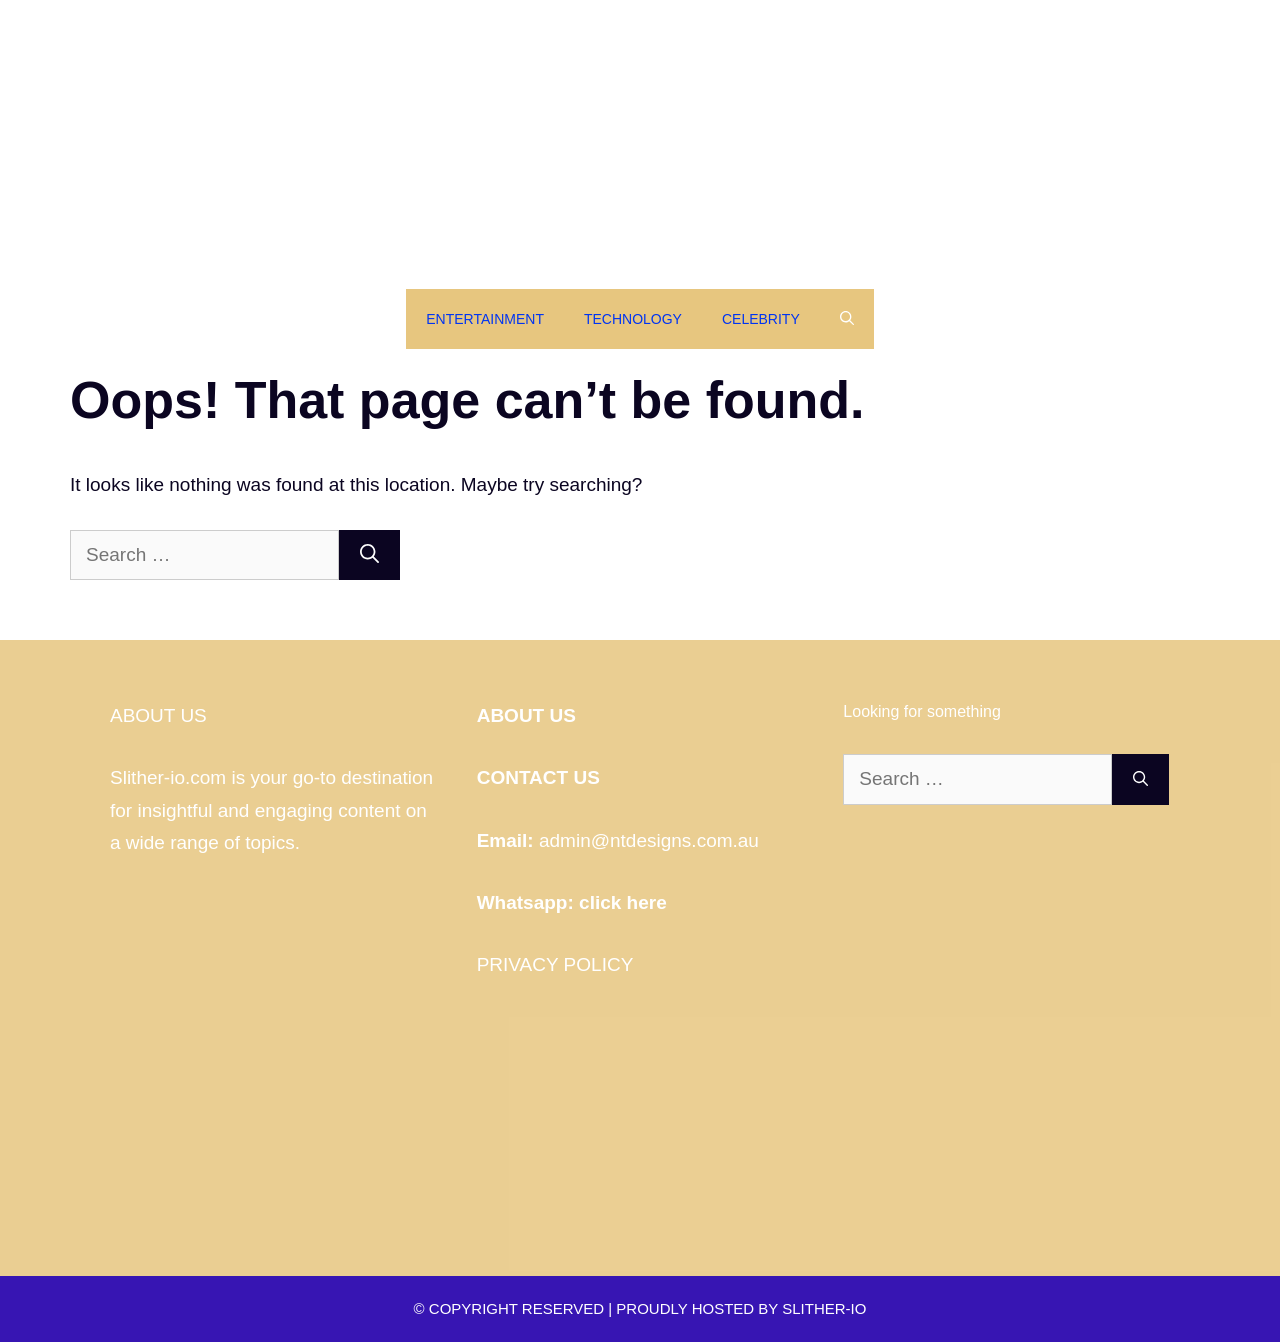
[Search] (369, 555)
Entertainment (485, 319)
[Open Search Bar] (847, 319)
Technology (633, 319)
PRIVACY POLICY (555, 964)
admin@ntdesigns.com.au (649, 840)
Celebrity (761, 319)
